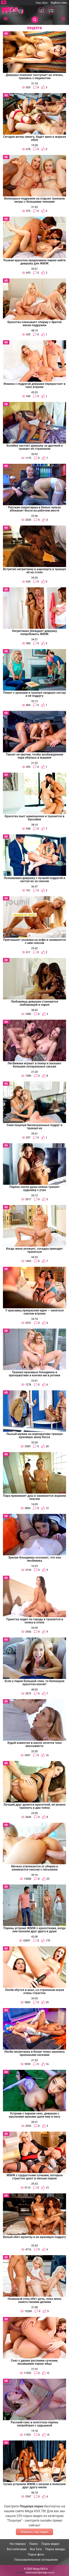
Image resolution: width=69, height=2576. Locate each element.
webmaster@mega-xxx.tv (40, 2572)
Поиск (33, 2544)
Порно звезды (55, 2549)
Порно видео (50, 2544)
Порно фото (36, 2554)
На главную (18, 2544)
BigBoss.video (59, 2)
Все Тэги (36, 2549)
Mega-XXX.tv (40, 2568)
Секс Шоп (41, 2)
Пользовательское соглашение (36, 2559)
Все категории (16, 2549)
